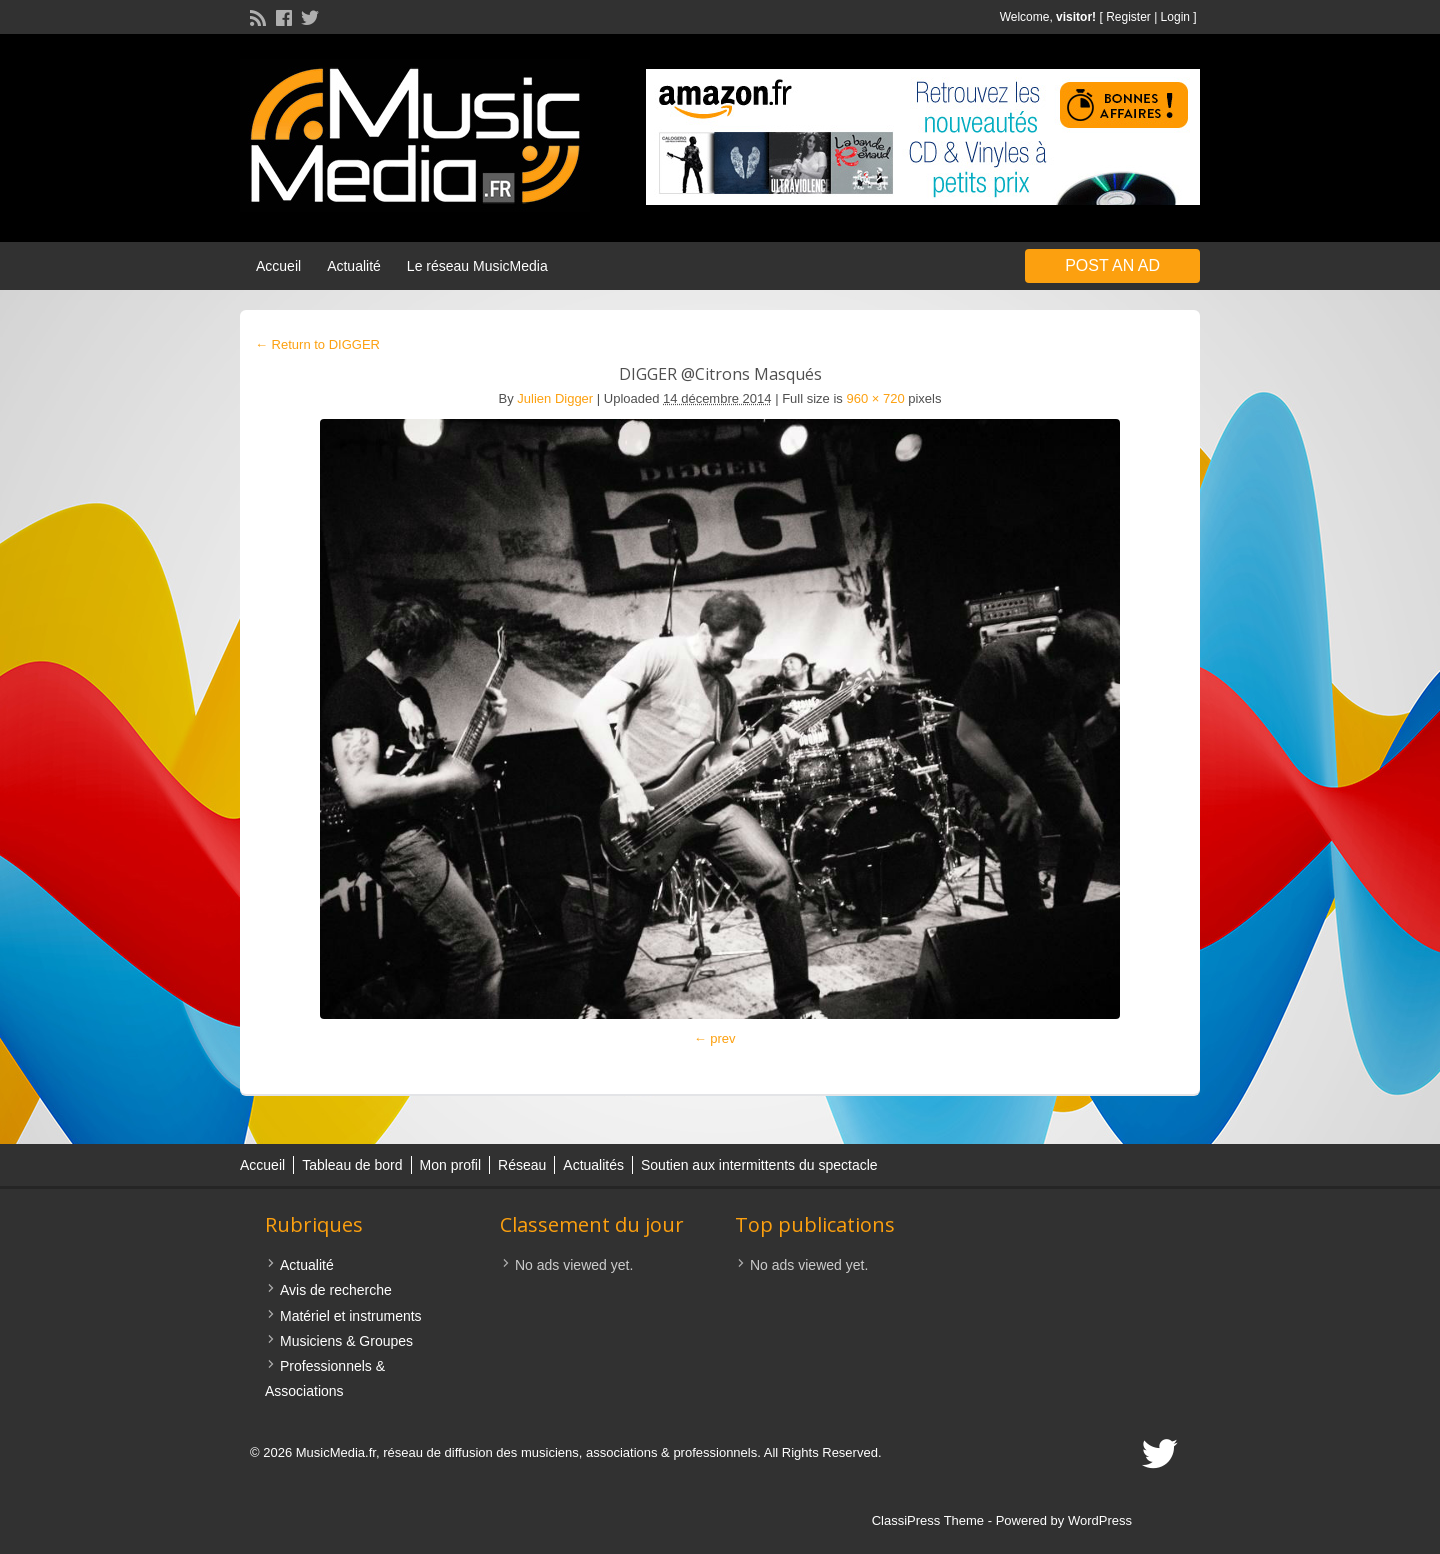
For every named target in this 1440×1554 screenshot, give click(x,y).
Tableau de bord (352, 1165)
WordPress (1100, 1520)
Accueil (278, 266)
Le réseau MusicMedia (477, 266)
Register (1128, 17)
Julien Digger (555, 398)
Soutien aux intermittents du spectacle (759, 1165)
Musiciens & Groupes (346, 1341)
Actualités (593, 1165)
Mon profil (450, 1165)
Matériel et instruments (351, 1316)
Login (1175, 17)
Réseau (522, 1165)
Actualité (354, 266)
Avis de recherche (336, 1290)
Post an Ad (1112, 265)
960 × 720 (875, 398)
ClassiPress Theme (928, 1520)
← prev (715, 1038)
